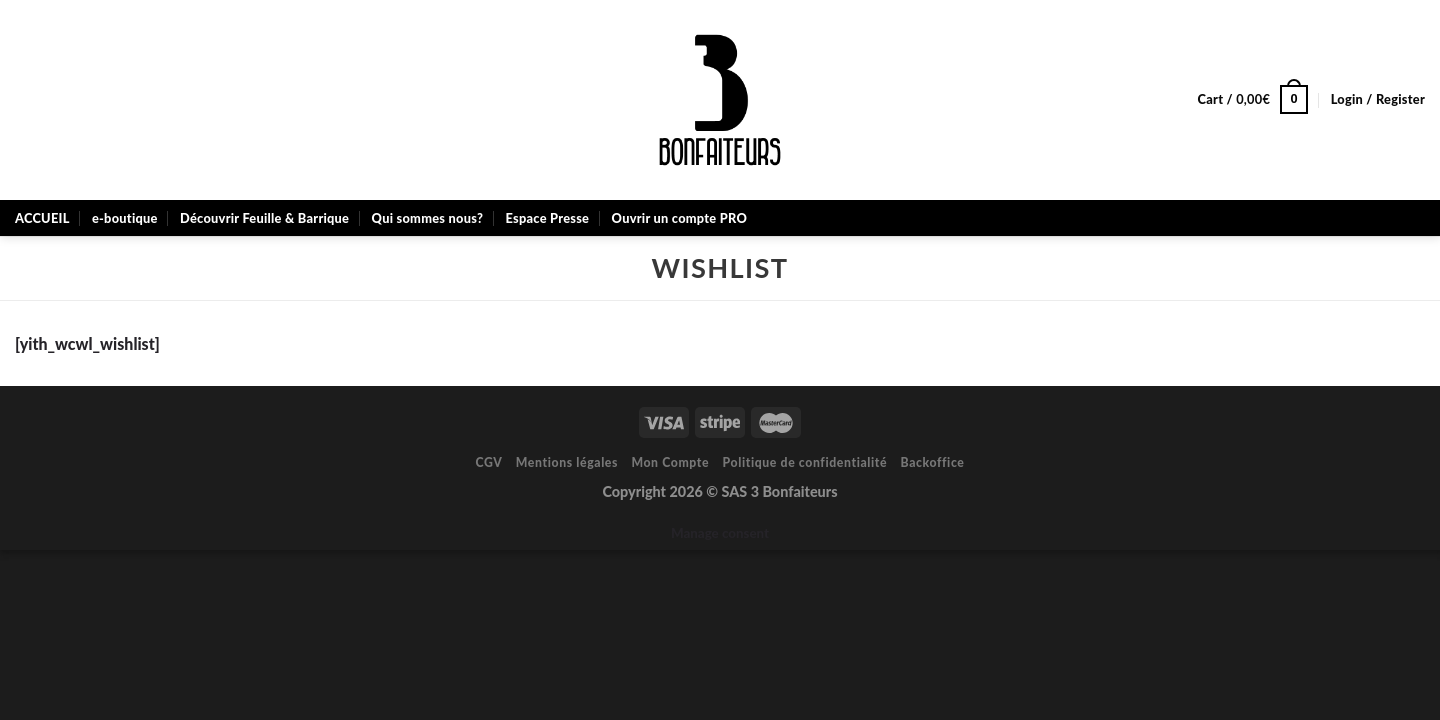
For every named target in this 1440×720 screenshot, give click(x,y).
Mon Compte (670, 462)
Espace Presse (547, 218)
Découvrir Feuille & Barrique (264, 218)
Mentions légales (567, 462)
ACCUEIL (42, 218)
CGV (488, 462)
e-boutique (125, 218)
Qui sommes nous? (428, 218)
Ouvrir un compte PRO (680, 218)
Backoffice (933, 462)
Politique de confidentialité (805, 462)
